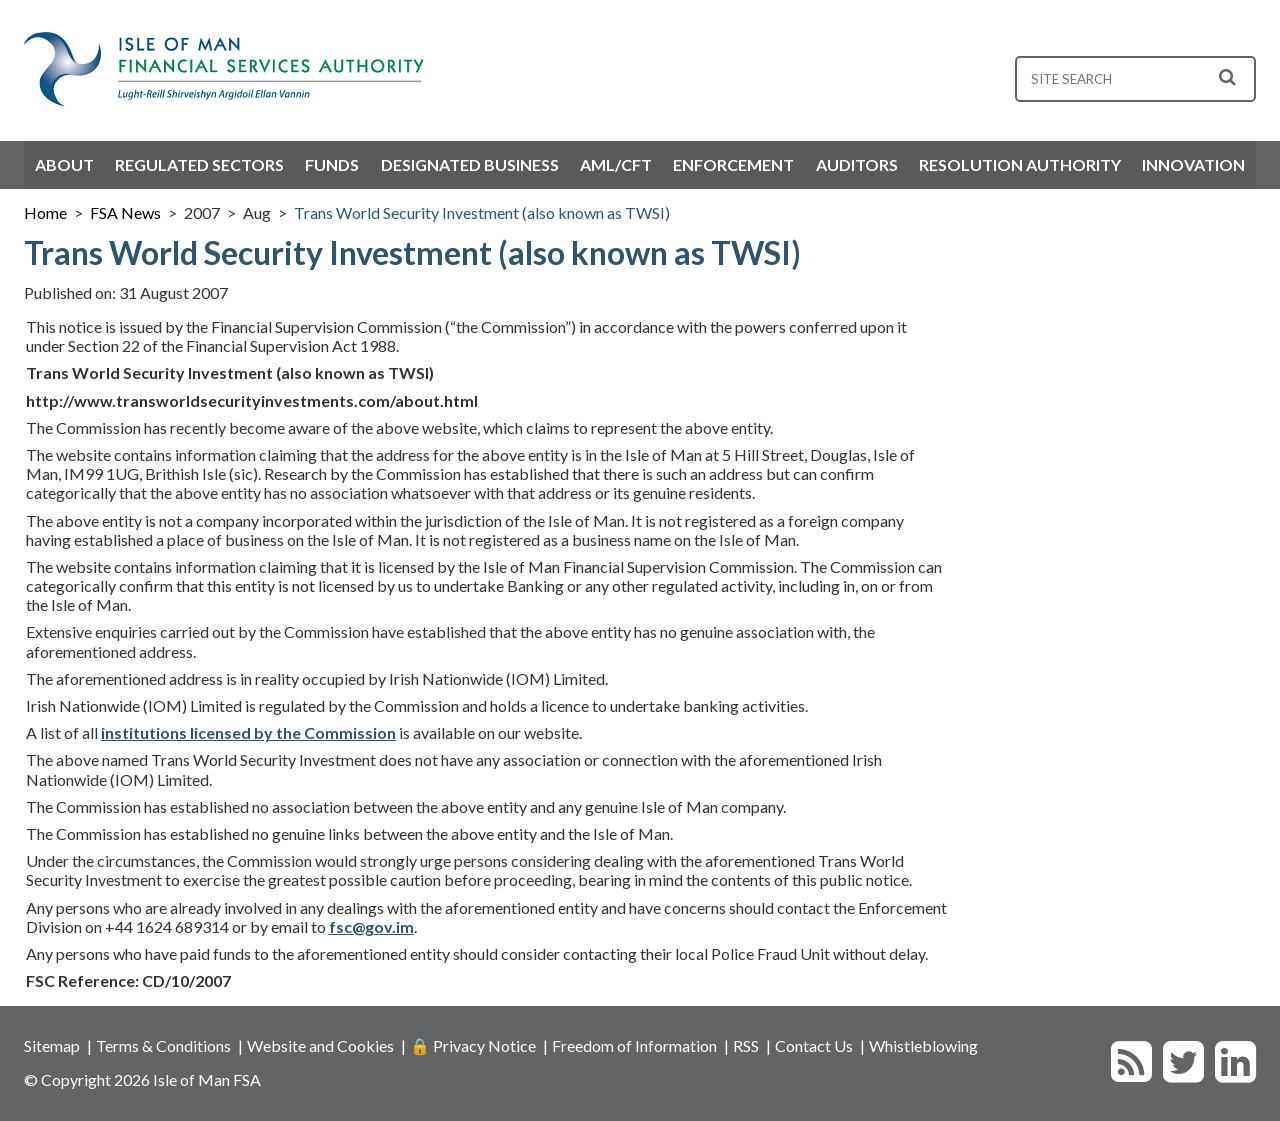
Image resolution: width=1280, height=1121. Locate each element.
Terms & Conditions (163, 1045)
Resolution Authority (1020, 164)
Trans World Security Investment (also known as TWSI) (482, 212)
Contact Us (814, 1045)
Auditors (857, 164)
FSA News (125, 212)
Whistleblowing (923, 1045)
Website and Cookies (320, 1045)
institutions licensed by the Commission (248, 732)
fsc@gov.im (371, 926)
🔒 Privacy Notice (473, 1045)
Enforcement (733, 164)
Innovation (1193, 164)
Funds (332, 164)
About (64, 164)
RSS (746, 1045)
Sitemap (52, 1045)
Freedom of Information (634, 1045)
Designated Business (470, 164)
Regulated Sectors (199, 164)
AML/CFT (616, 164)
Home (45, 212)
